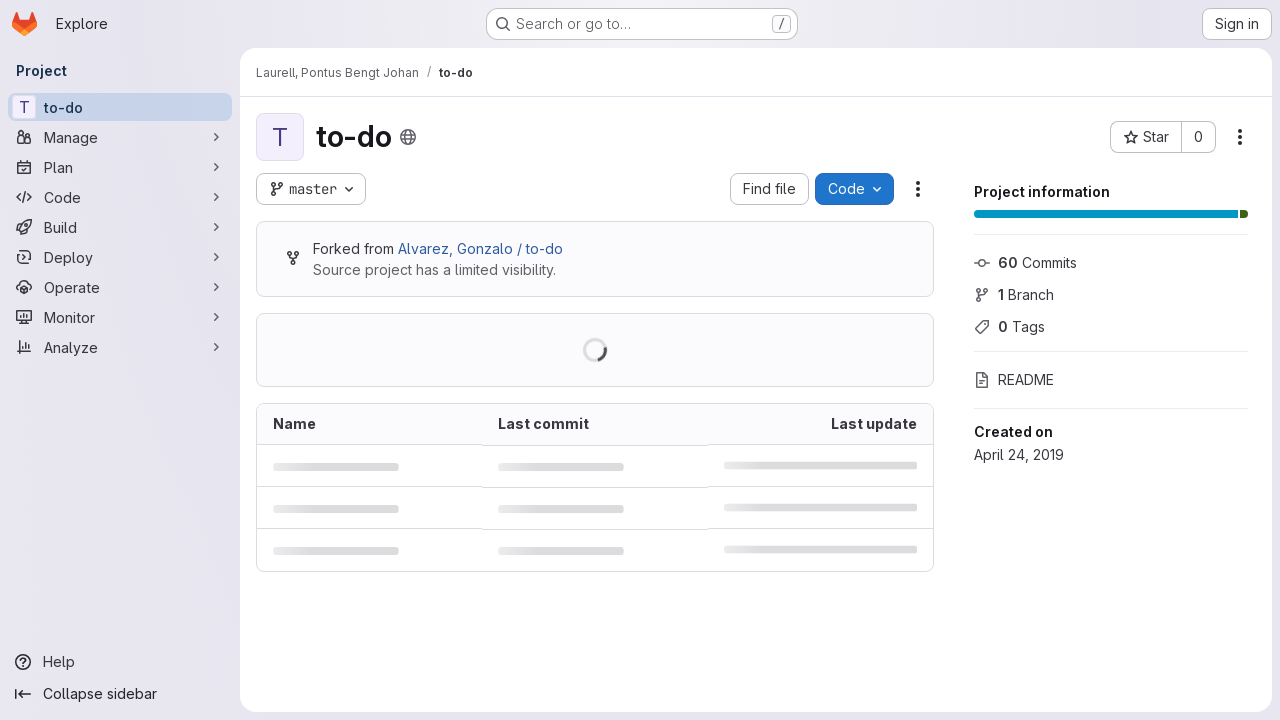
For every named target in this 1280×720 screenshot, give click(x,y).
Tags (1009, 326)
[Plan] (120, 167)
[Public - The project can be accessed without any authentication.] (408, 137)
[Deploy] (120, 257)
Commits (1025, 262)
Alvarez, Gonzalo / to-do (480, 248)
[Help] (120, 662)
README (1014, 379)
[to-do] (120, 107)
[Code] (120, 197)
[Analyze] (120, 347)
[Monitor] (120, 317)
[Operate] (120, 287)
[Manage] (120, 137)
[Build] (120, 227)
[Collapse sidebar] (120, 694)
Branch (1014, 294)
